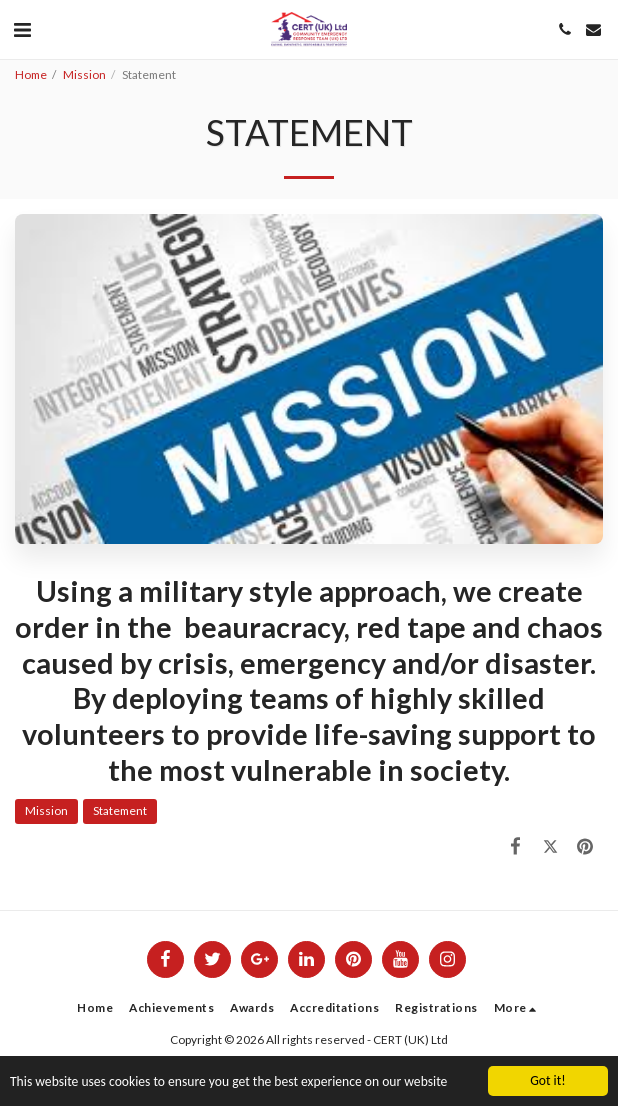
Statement (120, 810)
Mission (84, 74)
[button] (22, 29)
